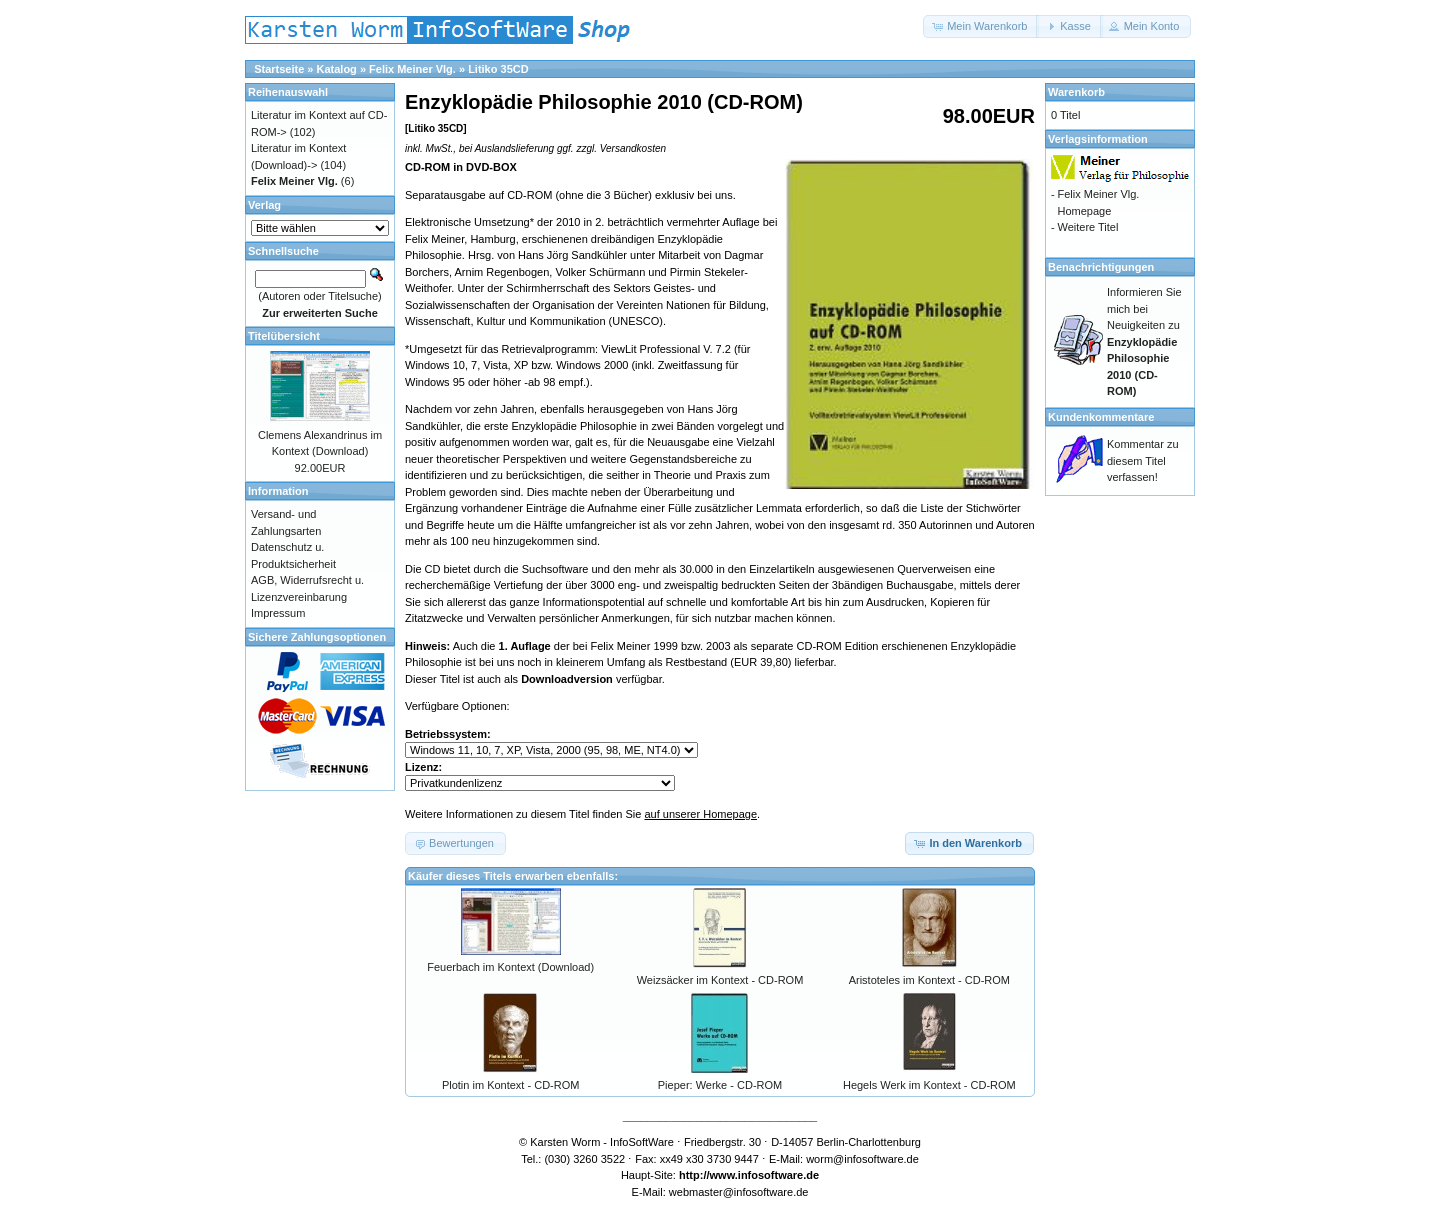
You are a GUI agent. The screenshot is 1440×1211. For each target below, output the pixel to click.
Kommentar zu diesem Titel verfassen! (1143, 460)
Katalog (337, 69)
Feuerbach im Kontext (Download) (510, 967)
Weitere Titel (1087, 227)
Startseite (279, 69)
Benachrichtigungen (1101, 267)
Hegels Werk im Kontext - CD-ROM (929, 1085)
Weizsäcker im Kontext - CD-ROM (720, 980)
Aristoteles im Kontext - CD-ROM (929, 980)
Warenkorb (1076, 92)
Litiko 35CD (498, 69)
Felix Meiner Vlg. (412, 69)
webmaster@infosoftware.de (739, 1192)
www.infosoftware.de (765, 1175)
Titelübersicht (284, 336)
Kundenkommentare (1101, 417)
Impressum (278, 613)
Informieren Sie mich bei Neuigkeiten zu (1144, 341)
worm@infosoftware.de (862, 1159)
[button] (981, 26)
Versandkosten (633, 148)
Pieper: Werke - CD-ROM (720, 1085)
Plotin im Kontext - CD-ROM (511, 1085)
